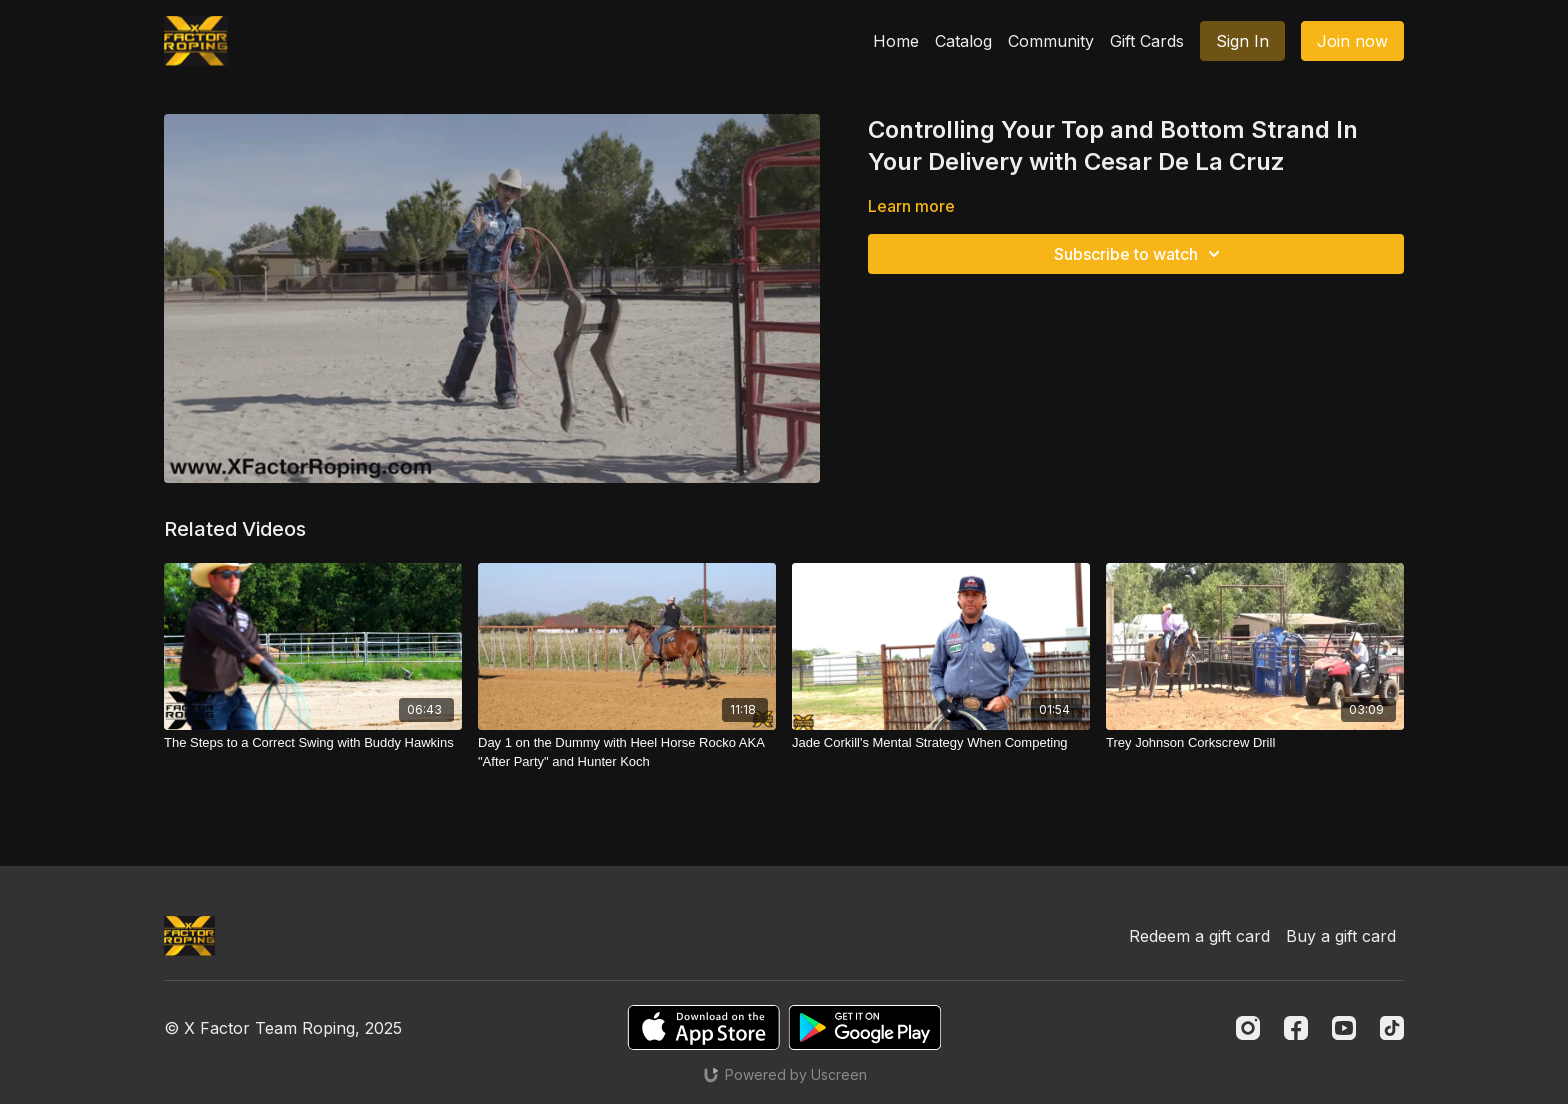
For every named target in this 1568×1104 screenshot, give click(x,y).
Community (1051, 41)
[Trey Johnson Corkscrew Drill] (1255, 743)
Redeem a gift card (1199, 936)
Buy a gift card (1341, 936)
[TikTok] (1392, 1028)
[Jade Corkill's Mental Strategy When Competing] (941, 743)
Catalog (963, 41)
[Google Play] (865, 1027)
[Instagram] (1248, 1028)
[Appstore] (703, 1027)
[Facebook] (1296, 1028)
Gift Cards (1147, 41)
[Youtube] (1344, 1028)
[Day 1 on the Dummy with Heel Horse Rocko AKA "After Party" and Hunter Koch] (627, 752)
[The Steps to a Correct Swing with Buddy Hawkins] (313, 743)
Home (896, 41)
